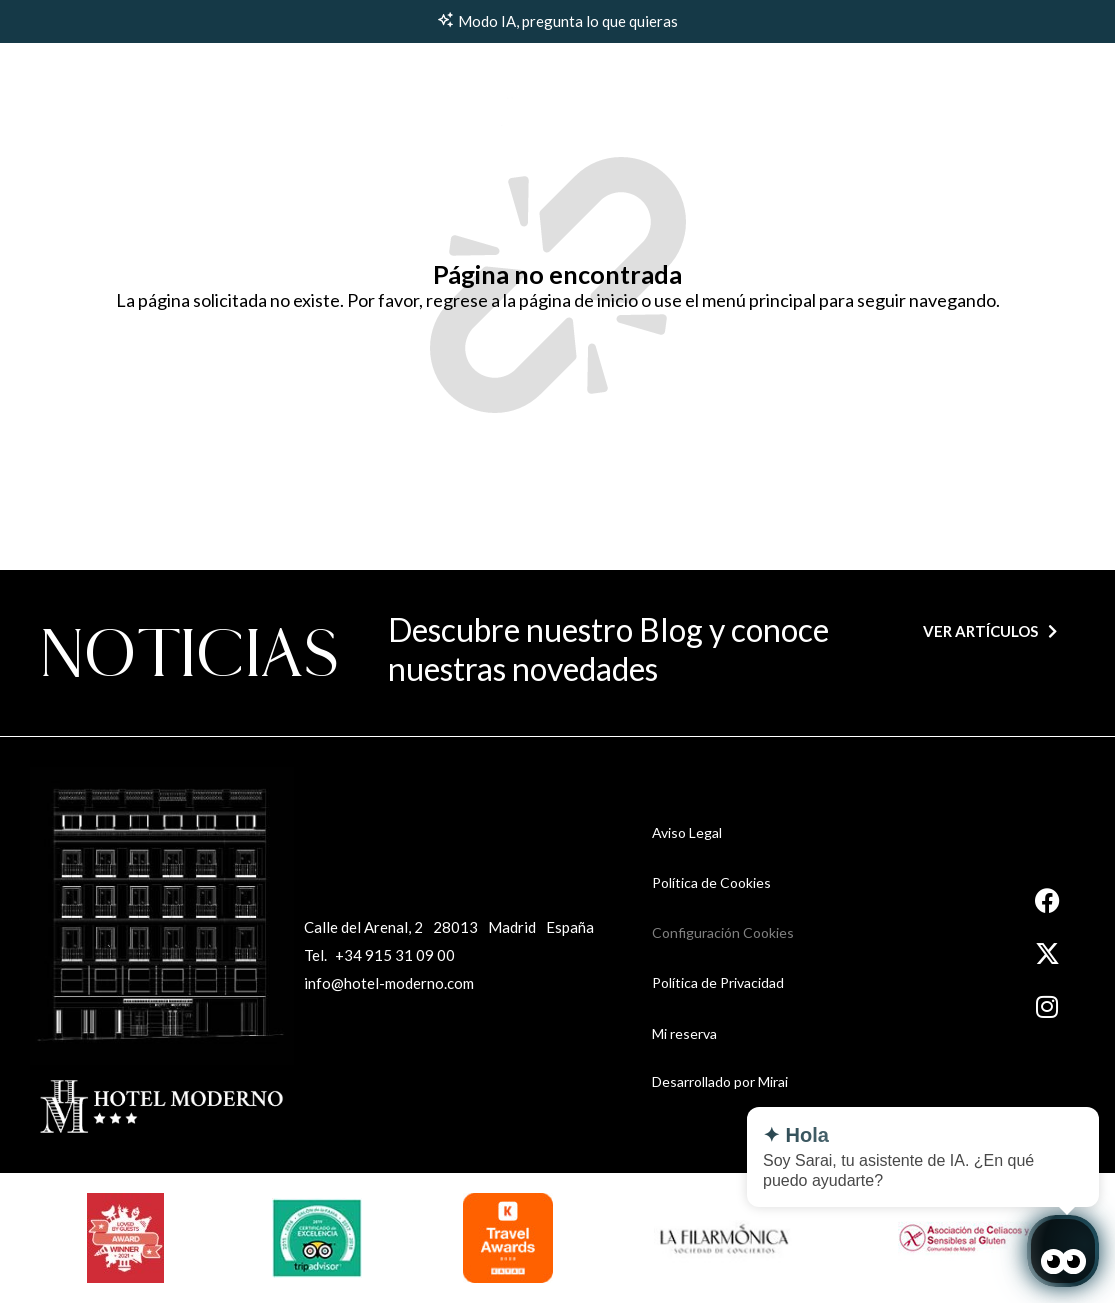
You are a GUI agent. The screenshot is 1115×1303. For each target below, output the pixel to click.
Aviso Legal (687, 832)
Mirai (773, 1081)
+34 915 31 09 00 (395, 955)
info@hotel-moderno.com (389, 983)
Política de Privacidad (718, 982)
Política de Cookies (711, 882)
